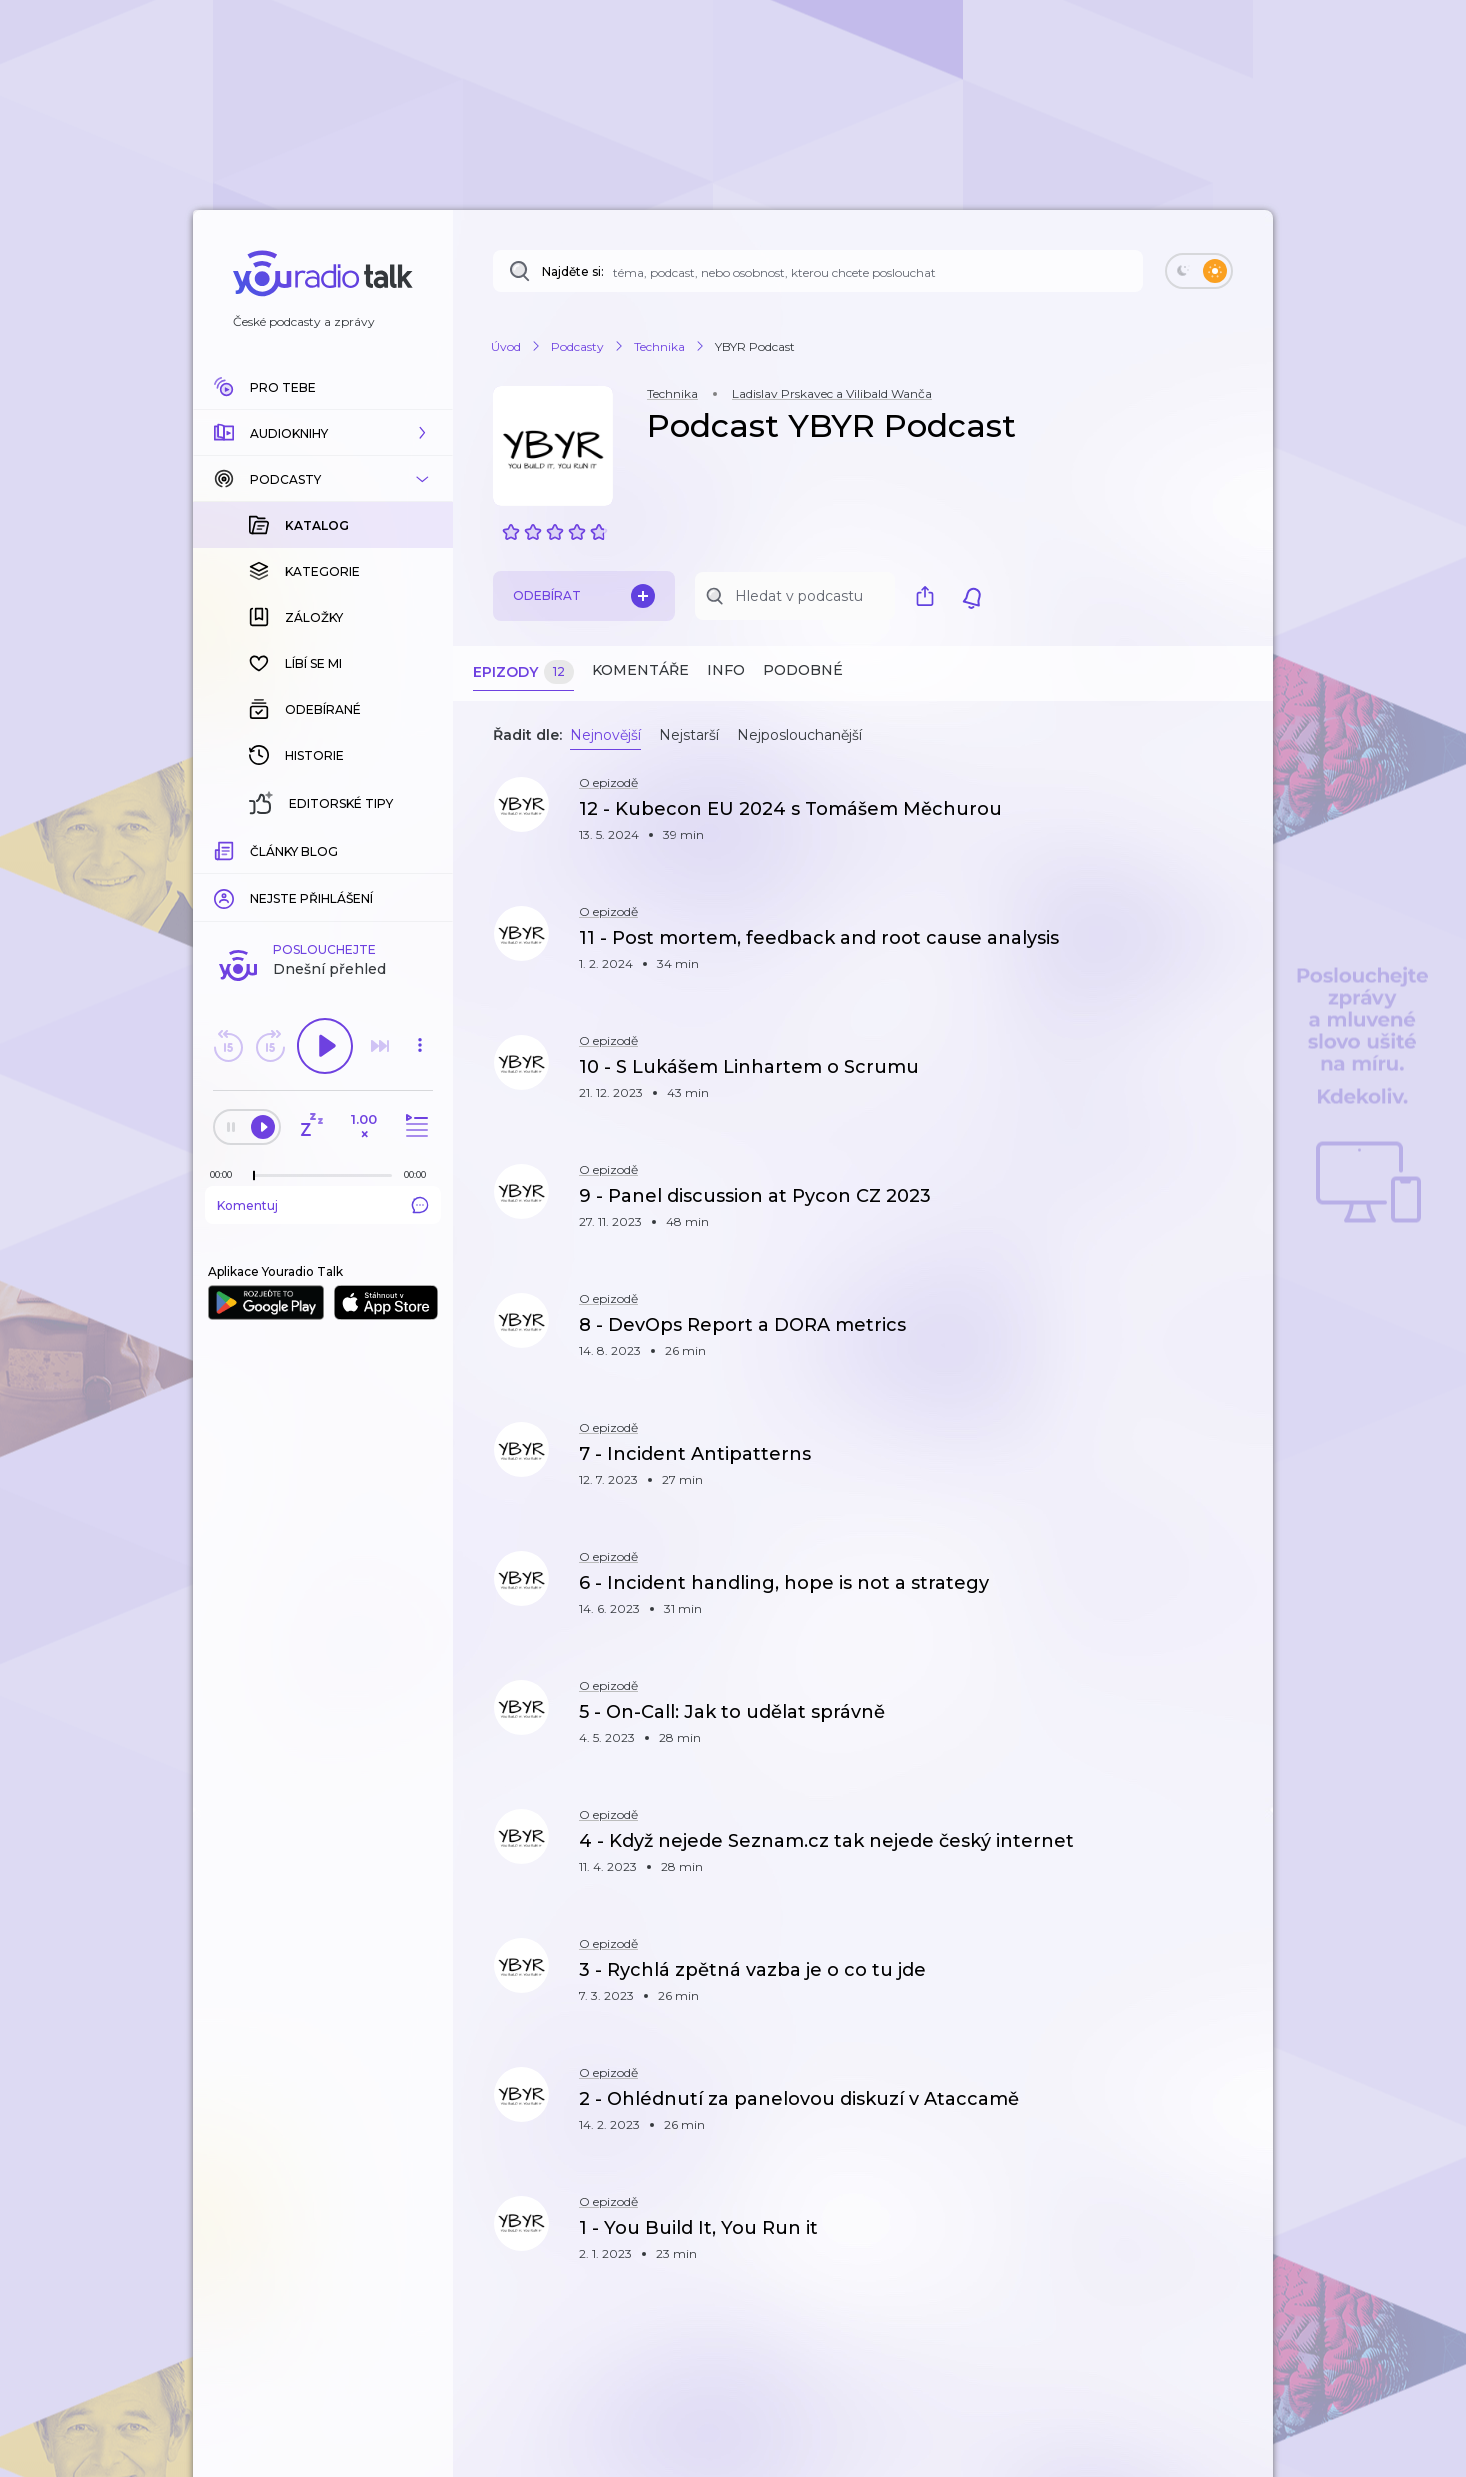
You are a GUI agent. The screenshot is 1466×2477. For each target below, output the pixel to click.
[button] (323, 433)
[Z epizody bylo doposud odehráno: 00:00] (226, 848)
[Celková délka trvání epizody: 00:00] (420, 848)
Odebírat (584, 596)
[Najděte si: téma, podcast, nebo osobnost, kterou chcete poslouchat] (818, 271)
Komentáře (640, 670)
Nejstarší (689, 735)
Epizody (523, 672)
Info (726, 670)
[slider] (254, 850)
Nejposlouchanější (799, 735)
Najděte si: (573, 271)
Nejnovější (605, 735)
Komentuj (323, 879)
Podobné (803, 670)
